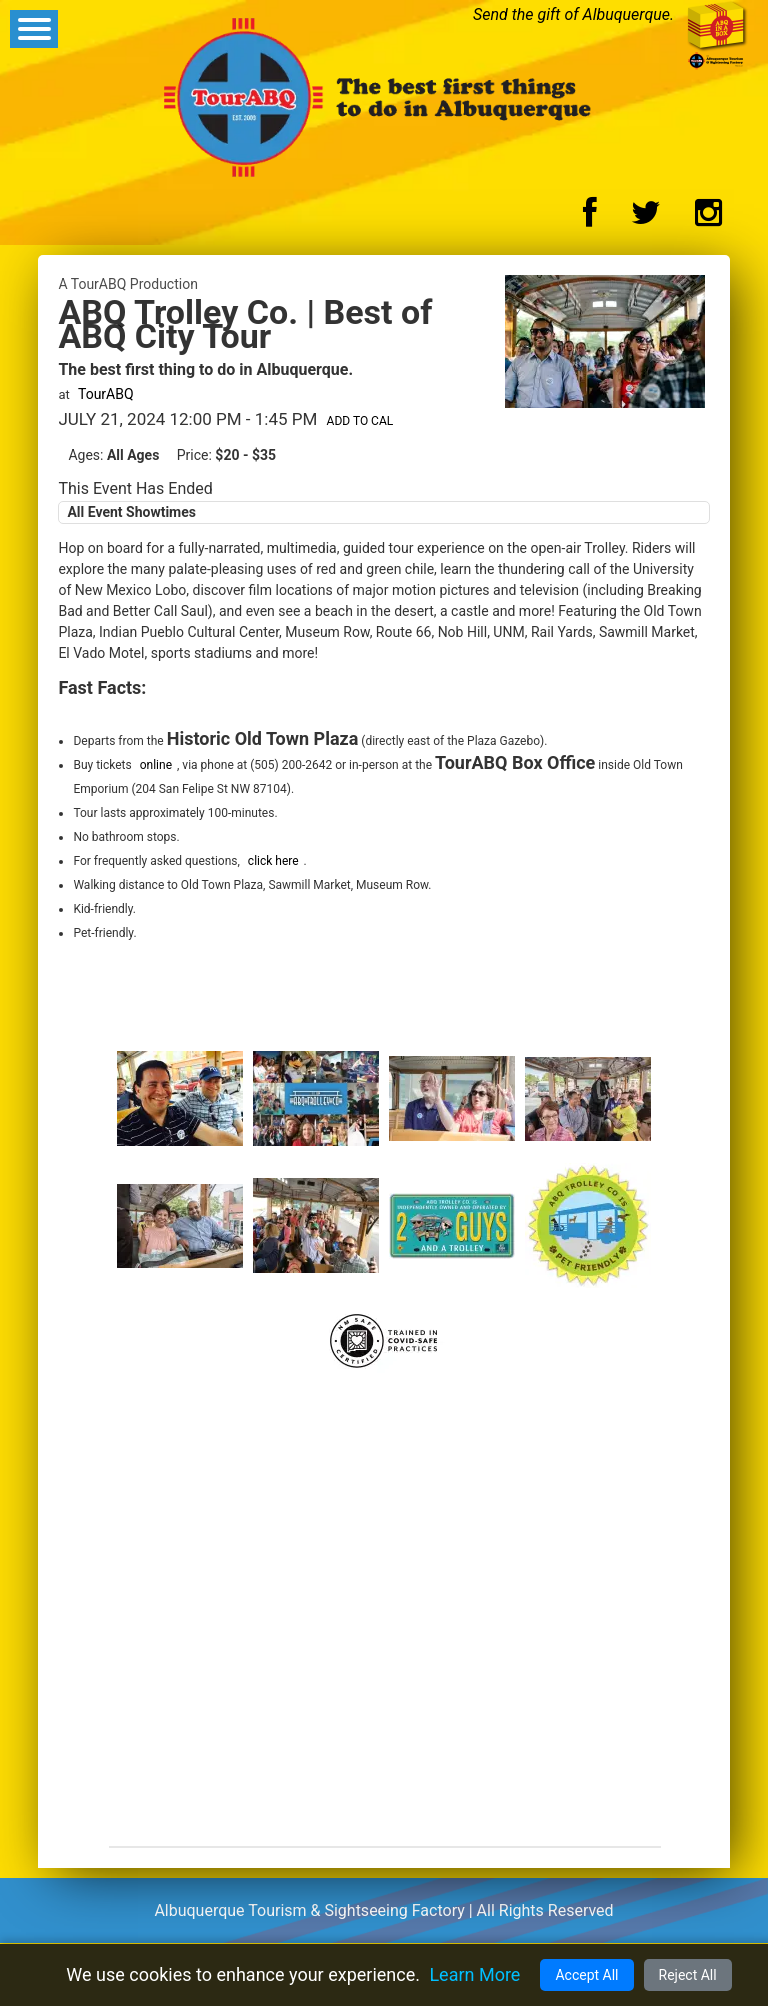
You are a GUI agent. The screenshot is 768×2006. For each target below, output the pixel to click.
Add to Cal (360, 421)
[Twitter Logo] (646, 218)
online (156, 765)
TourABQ (106, 394)
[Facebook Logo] (590, 218)
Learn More (474, 1974)
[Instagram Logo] (708, 218)
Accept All (586, 1975)
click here (273, 861)
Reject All (688, 1975)
